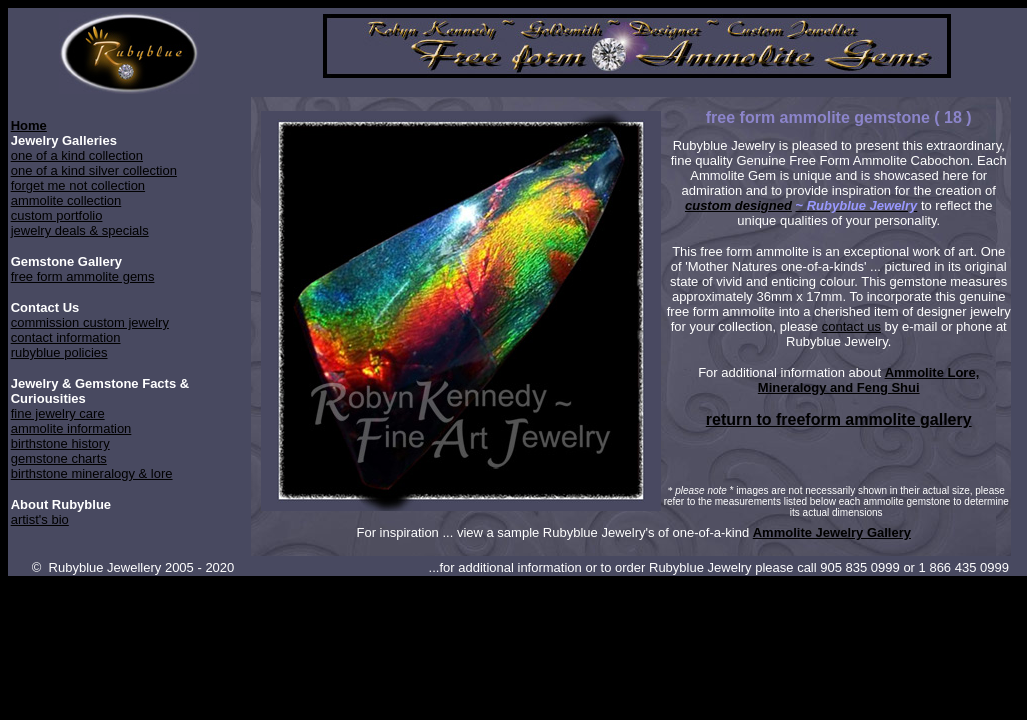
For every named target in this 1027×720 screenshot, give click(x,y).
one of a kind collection (77, 155)
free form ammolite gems (83, 276)
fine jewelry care (58, 413)
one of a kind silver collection (94, 170)
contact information (66, 337)
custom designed (738, 205)
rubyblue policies (59, 352)
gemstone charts (59, 458)
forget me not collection (78, 185)
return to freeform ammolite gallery (839, 419)
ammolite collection (66, 200)
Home (29, 125)
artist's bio (40, 519)
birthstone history (60, 443)
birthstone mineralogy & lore (92, 473)
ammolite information (71, 428)
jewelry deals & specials (80, 230)
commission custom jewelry (90, 322)
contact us (851, 326)
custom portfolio (57, 215)
